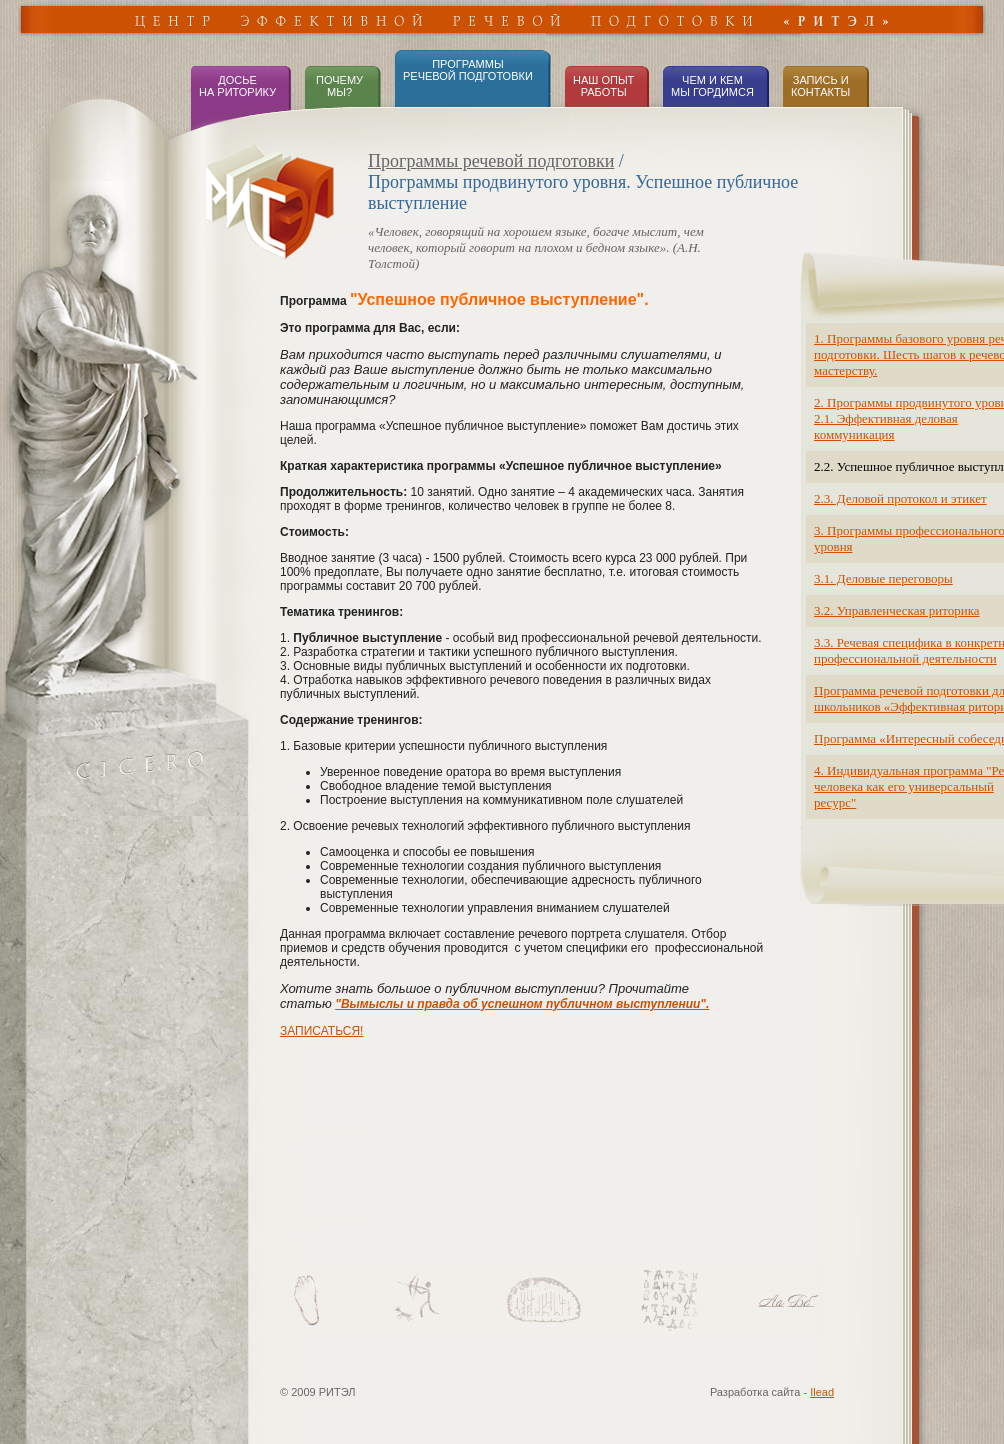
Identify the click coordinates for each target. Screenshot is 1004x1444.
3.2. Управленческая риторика (897, 610)
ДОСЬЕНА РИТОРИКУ (237, 86)
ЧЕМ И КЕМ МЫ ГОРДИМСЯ (712, 86)
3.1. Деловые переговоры (883, 578)
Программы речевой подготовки (491, 161)
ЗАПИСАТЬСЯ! (321, 1031)
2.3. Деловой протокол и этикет (900, 498)
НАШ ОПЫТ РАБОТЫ (603, 86)
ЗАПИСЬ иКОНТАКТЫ (820, 86)
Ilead (822, 1392)
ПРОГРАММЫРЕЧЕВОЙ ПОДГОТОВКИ (468, 70)
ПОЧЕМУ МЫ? (338, 86)
